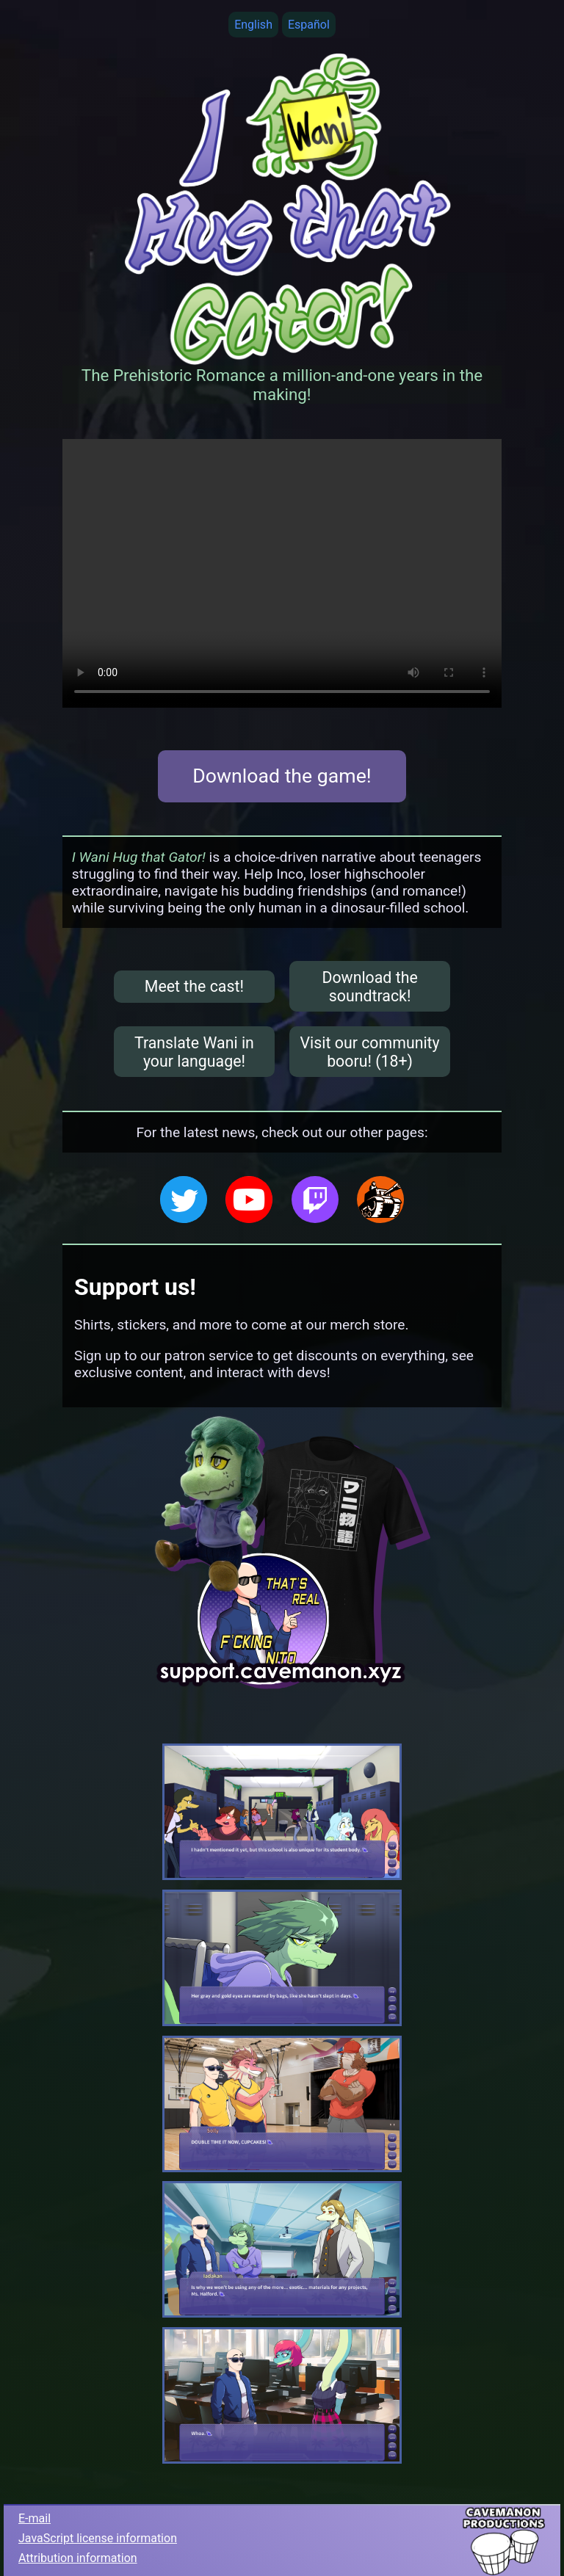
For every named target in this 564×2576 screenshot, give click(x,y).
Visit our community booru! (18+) (369, 1052)
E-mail (34, 2518)
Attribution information (77, 2558)
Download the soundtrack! (369, 986)
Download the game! (281, 776)
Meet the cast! (194, 986)
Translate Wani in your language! (194, 1052)
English (253, 25)
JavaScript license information (97, 2538)
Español (309, 25)
